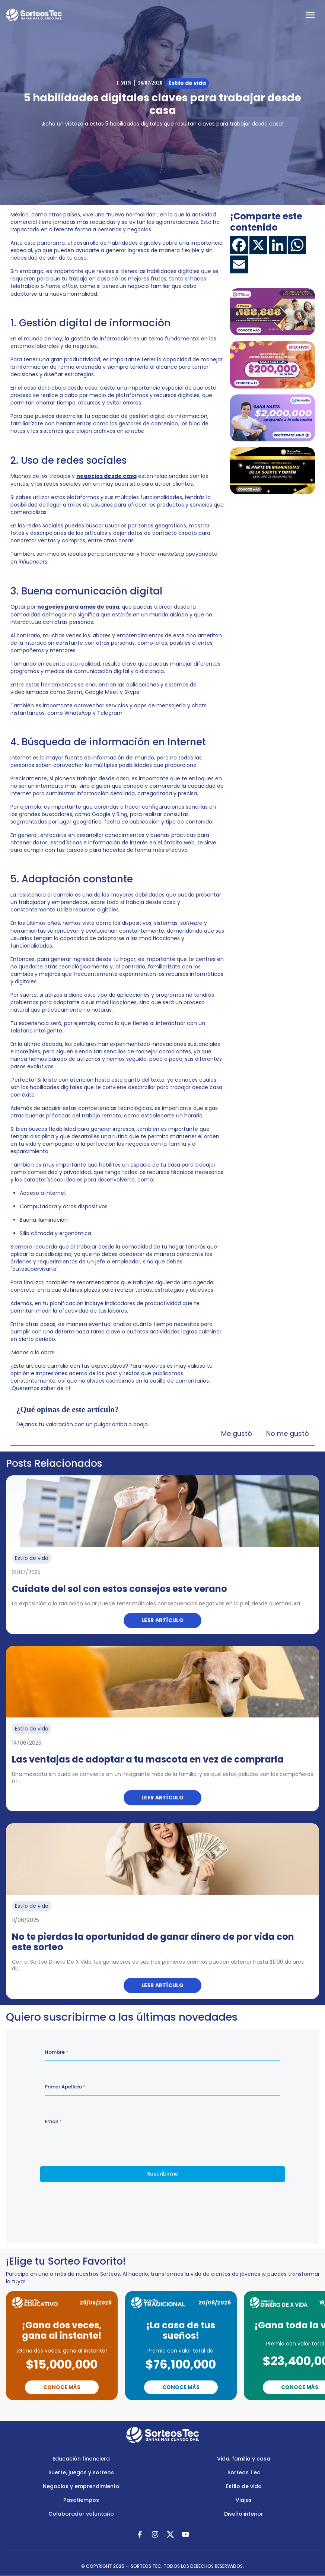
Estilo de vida (244, 2486)
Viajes (244, 2500)
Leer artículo (162, 1620)
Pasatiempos (81, 2500)
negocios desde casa (106, 476)
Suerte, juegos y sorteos (81, 2472)
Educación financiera (81, 2458)
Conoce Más (61, 2387)
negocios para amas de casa (78, 606)
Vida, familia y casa (243, 2458)
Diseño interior (243, 2514)
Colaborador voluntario (81, 2514)
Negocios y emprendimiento (81, 2486)
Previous (133, 2410)
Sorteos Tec (243, 2472)
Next (197, 2410)
